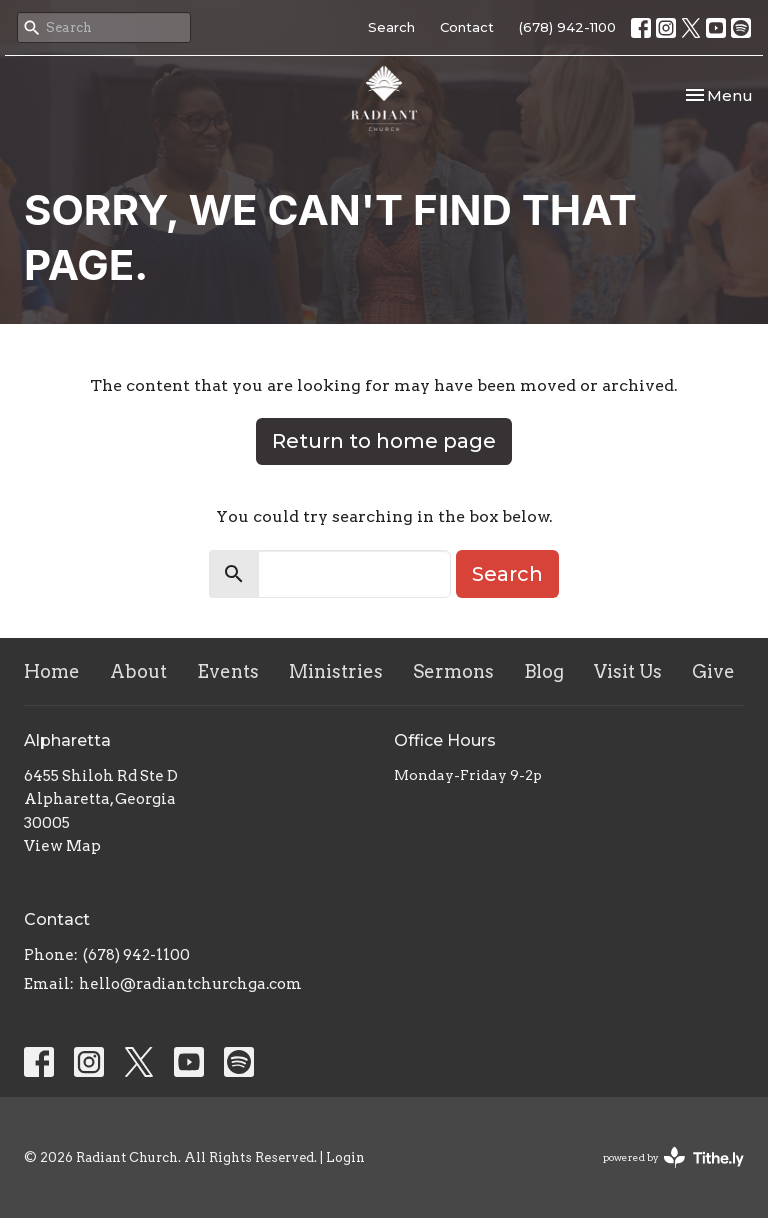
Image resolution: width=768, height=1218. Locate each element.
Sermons (453, 671)
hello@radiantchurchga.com (190, 984)
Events (228, 671)
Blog (544, 671)
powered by (673, 1157)
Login (345, 1157)
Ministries (336, 671)
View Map (62, 846)
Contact (467, 27)
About (138, 671)
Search (391, 27)
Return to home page (384, 441)
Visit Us (628, 671)
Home (52, 671)
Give (713, 671)
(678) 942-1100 (567, 27)
